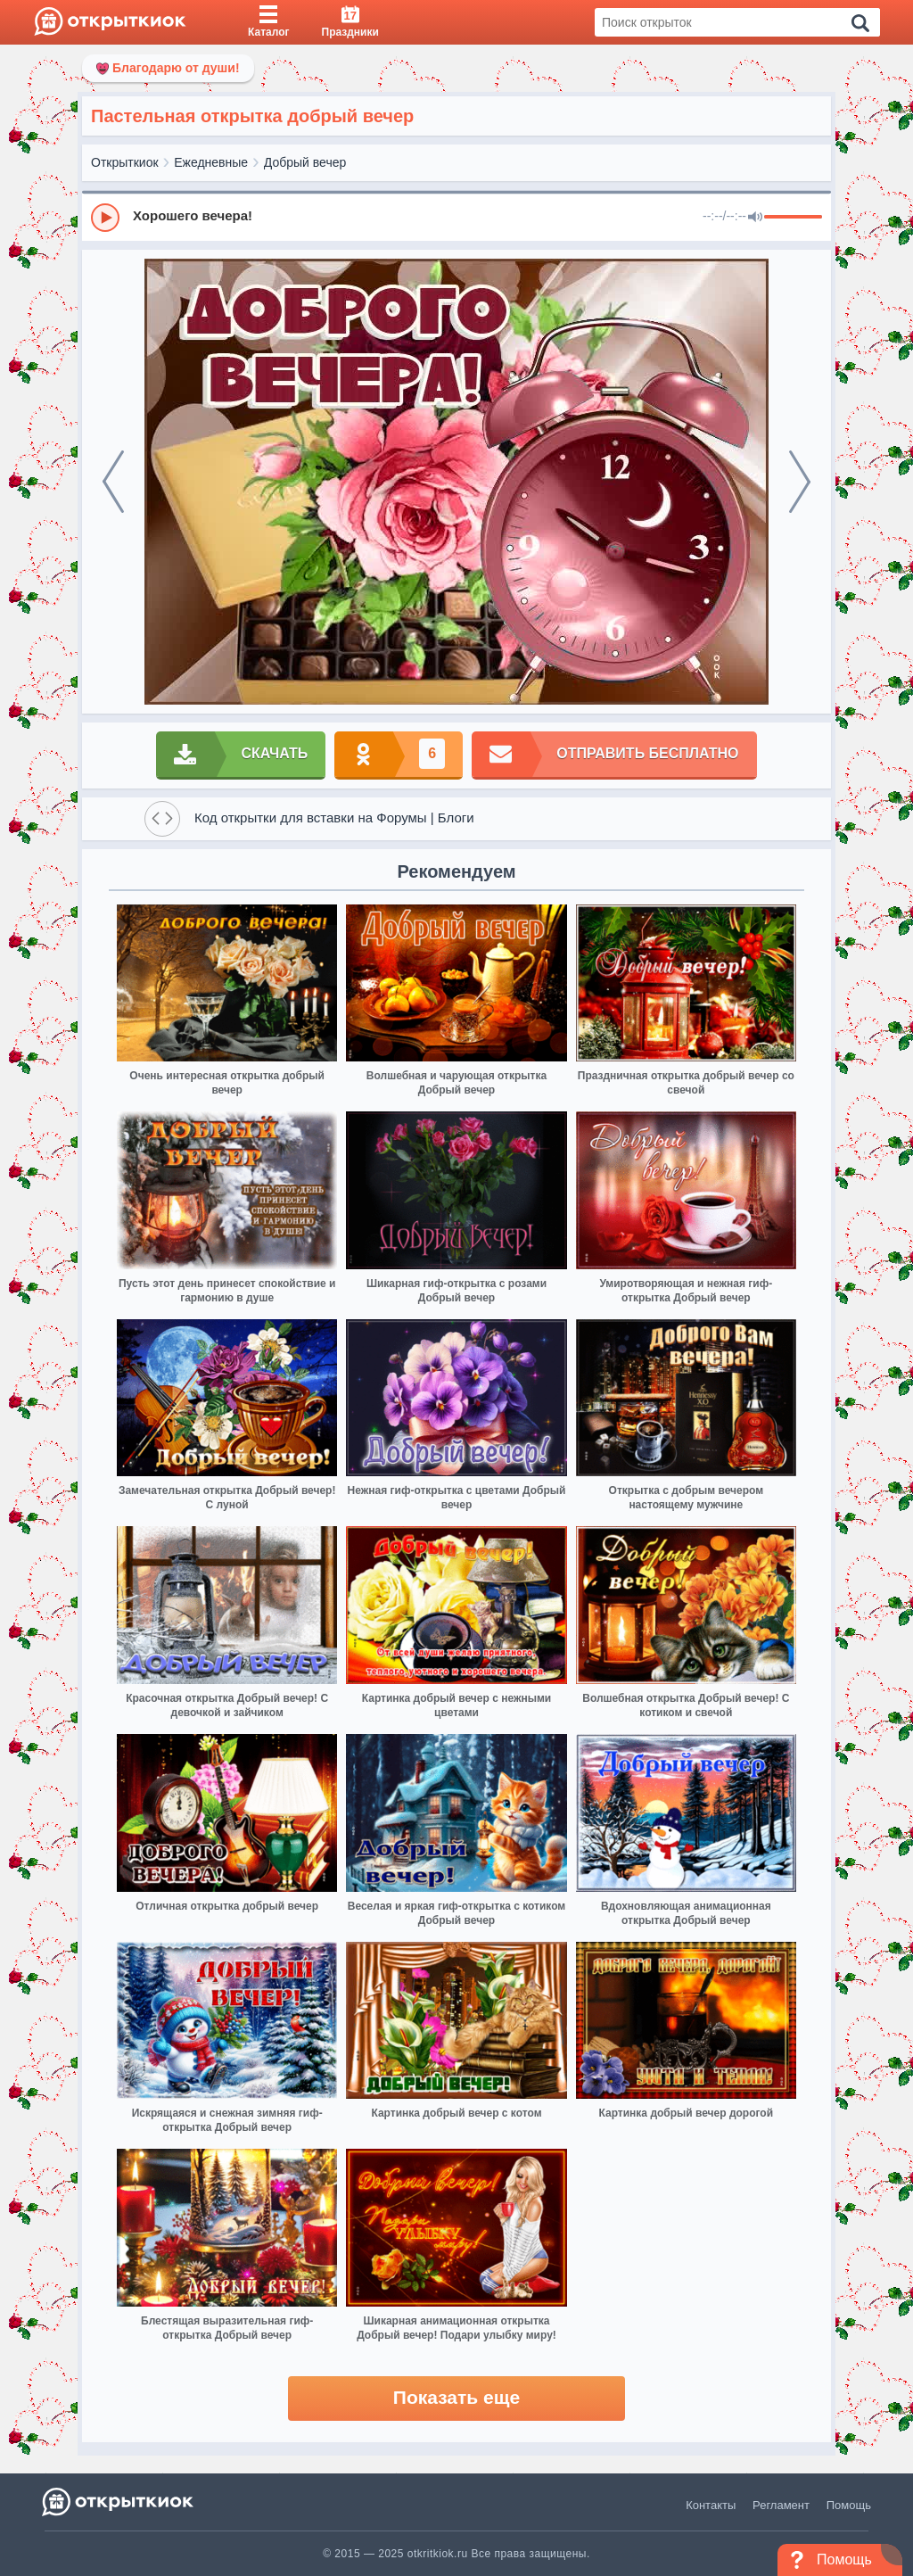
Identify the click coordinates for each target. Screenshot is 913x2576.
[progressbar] (793, 217)
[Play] (105, 217)
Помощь (849, 2505)
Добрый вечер (305, 162)
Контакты (711, 2505)
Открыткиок (125, 162)
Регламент (781, 2505)
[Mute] (755, 218)
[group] (456, 217)
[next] (800, 482)
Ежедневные (211, 162)
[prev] (113, 482)
